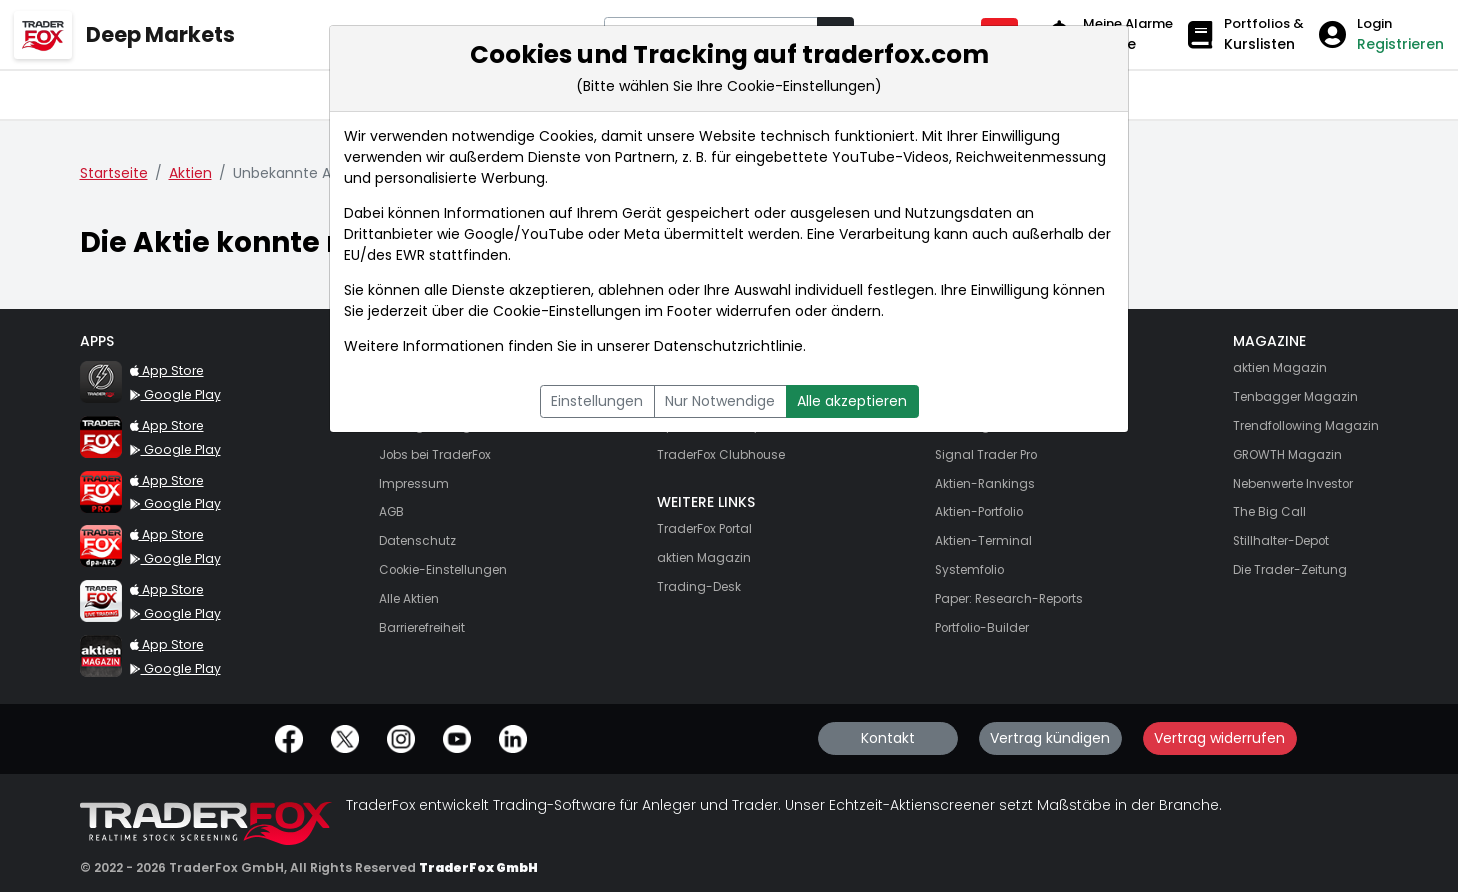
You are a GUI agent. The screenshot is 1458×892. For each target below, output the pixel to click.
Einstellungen (597, 401)
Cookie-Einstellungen (567, 311)
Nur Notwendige (720, 401)
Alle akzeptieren (852, 401)
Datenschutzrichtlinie (728, 346)
